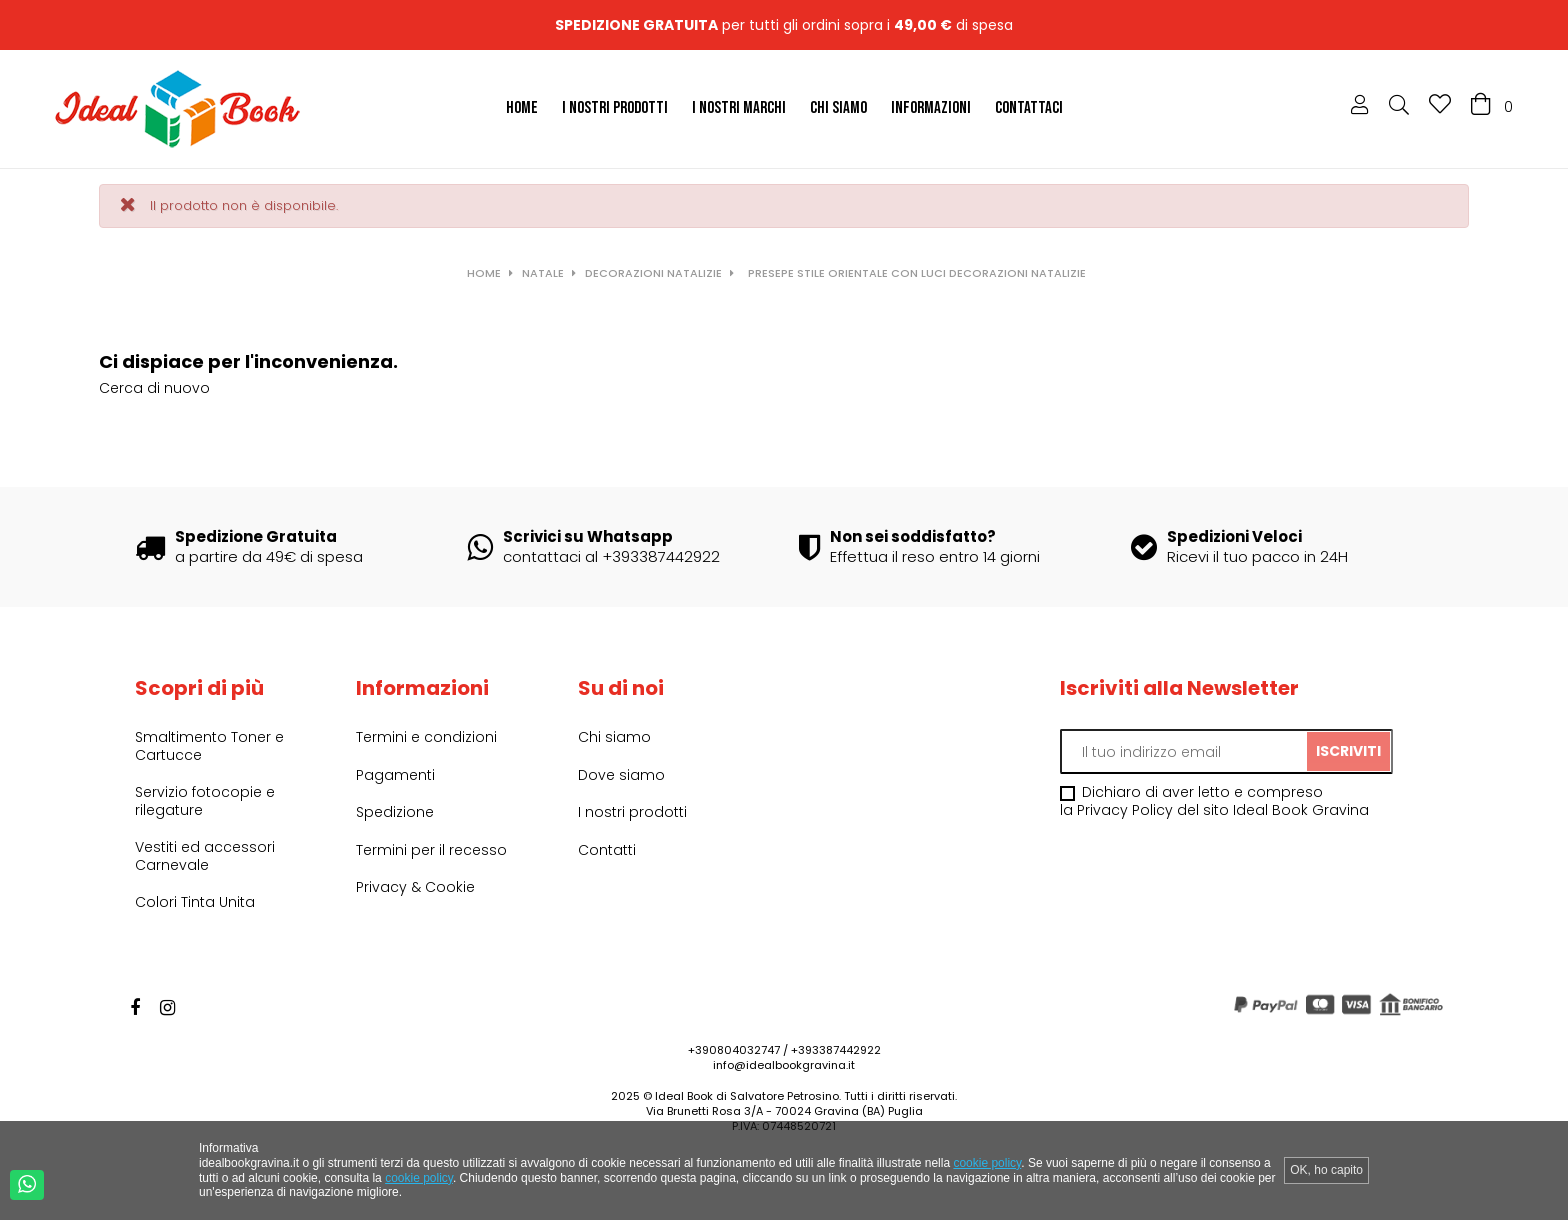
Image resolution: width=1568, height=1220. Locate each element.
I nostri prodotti (632, 812)
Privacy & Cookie (415, 887)
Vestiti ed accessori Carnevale (205, 856)
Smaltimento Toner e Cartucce (209, 746)
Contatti (607, 850)
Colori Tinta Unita (195, 902)
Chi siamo (614, 737)
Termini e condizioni (426, 737)
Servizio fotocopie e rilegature (205, 801)
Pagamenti (395, 775)
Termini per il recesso (431, 850)
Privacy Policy (1125, 810)
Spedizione (395, 812)
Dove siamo (621, 775)
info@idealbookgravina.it (784, 1065)
